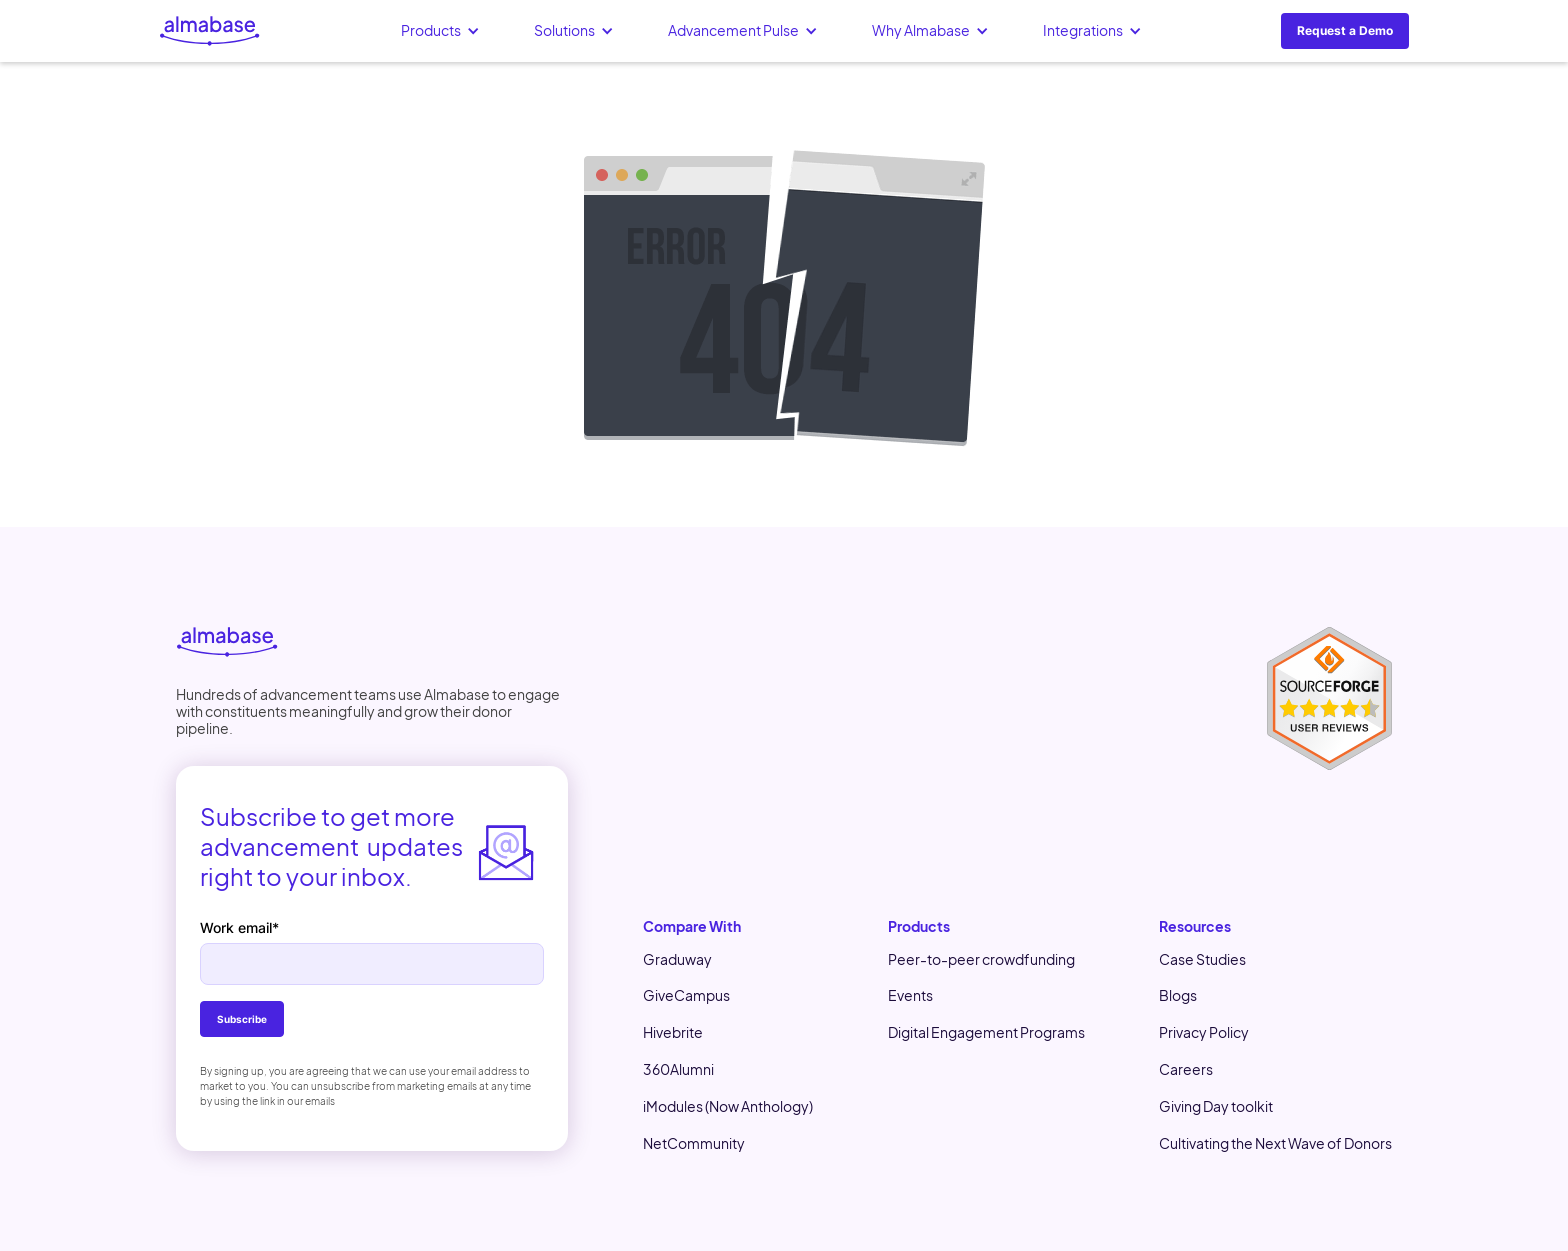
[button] (440, 31)
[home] (210, 31)
